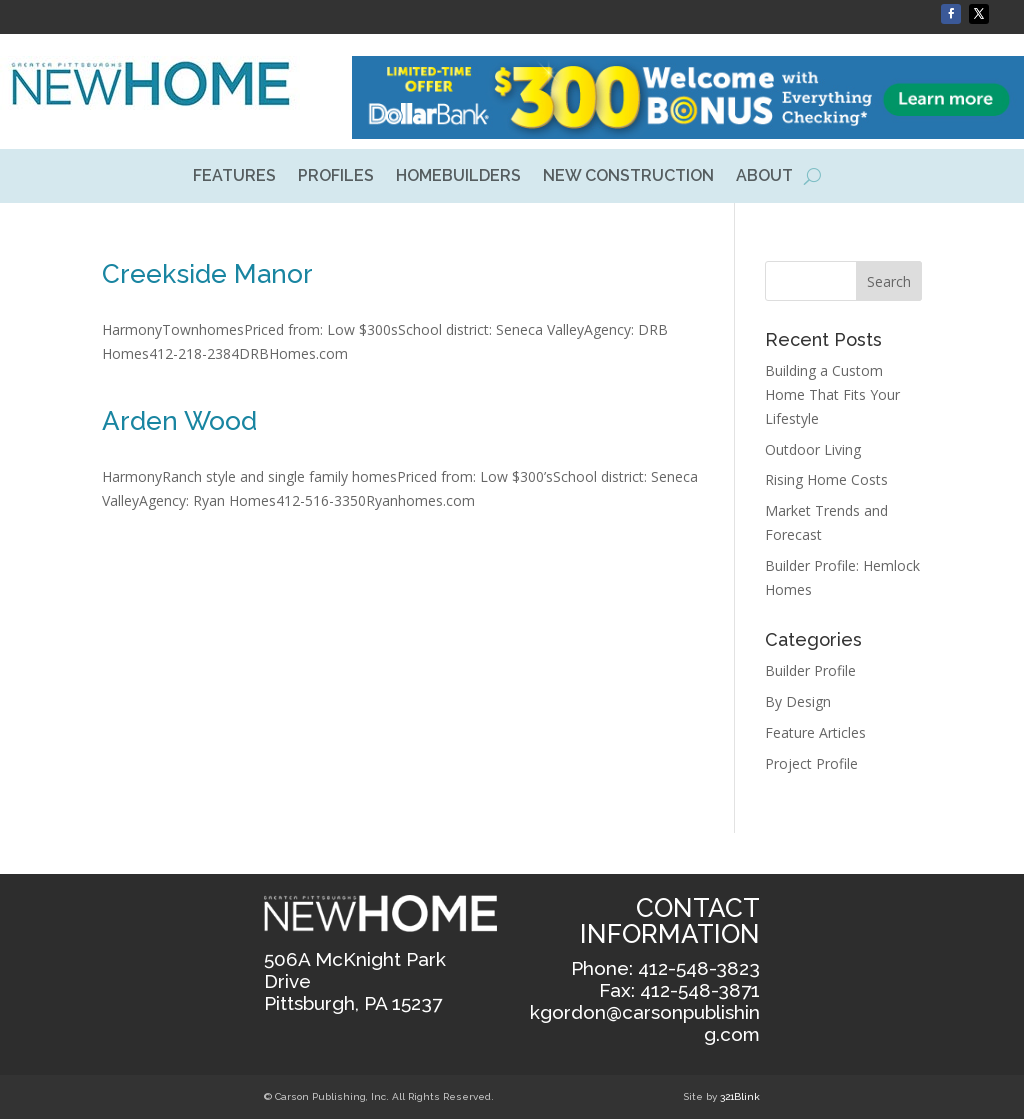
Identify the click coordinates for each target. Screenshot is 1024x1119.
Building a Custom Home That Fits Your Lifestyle (832, 394)
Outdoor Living (813, 449)
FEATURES (234, 177)
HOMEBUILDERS (458, 177)
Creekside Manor (207, 274)
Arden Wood (179, 421)
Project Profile (811, 763)
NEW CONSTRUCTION (628, 177)
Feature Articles (815, 732)
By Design (798, 701)
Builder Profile (810, 670)
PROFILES (336, 177)
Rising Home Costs (826, 479)
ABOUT (764, 177)
